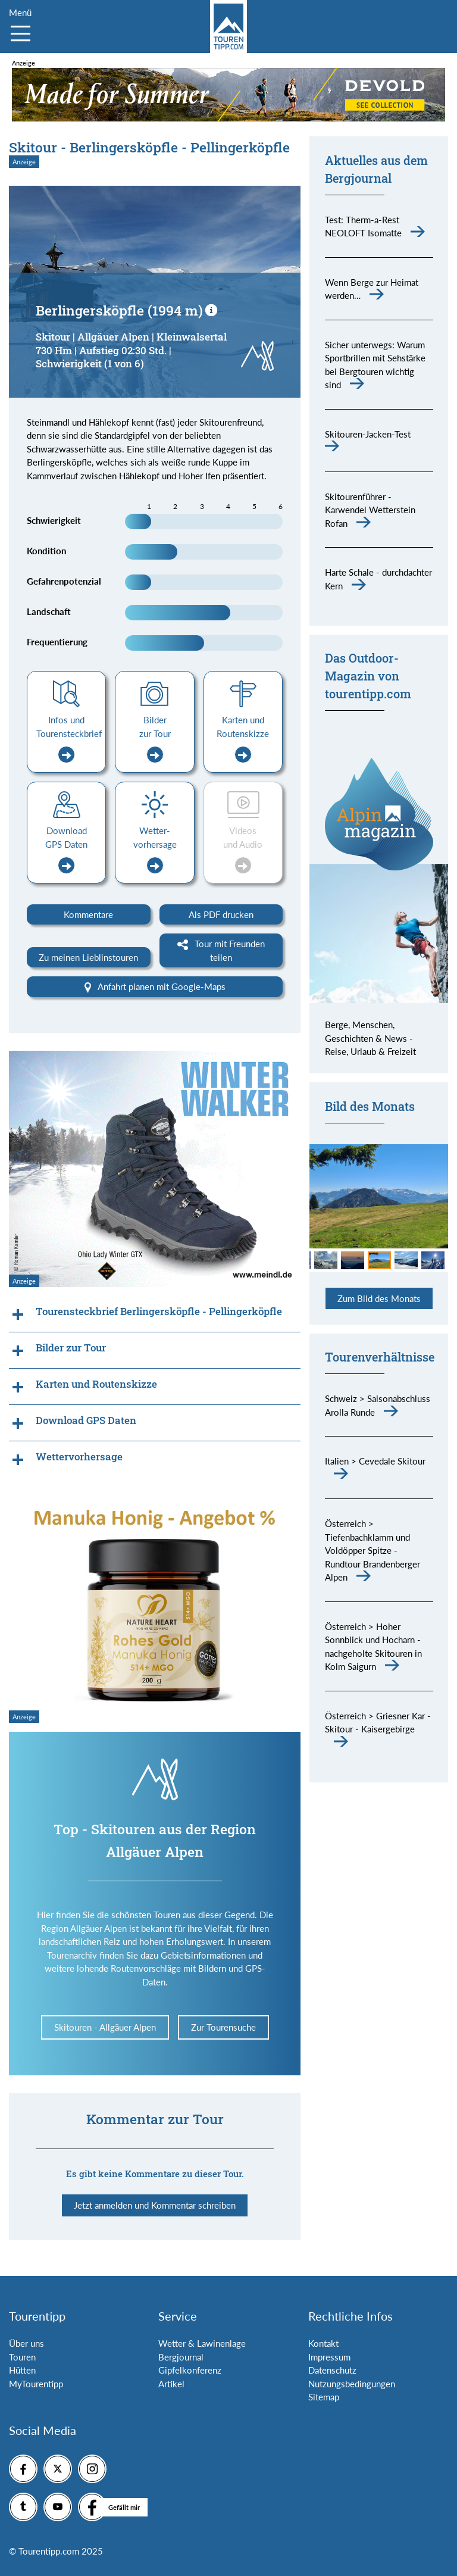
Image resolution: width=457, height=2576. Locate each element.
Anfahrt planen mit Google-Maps (155, 987)
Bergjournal (181, 2357)
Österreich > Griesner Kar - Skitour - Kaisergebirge (378, 1722)
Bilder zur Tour (155, 738)
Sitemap (323, 2396)
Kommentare (88, 914)
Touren (22, 2357)
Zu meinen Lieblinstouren (88, 957)
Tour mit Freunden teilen (221, 950)
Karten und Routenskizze (243, 738)
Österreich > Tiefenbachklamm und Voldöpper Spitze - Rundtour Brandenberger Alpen (372, 1550)
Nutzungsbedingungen (351, 2383)
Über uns (26, 2343)
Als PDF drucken (221, 914)
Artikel (171, 2383)
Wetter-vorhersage (155, 849)
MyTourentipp (36, 2383)
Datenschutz (332, 2370)
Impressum (329, 2357)
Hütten (22, 2370)
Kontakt (323, 2343)
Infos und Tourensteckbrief (69, 738)
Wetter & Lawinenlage (202, 2343)
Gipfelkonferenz (189, 2370)
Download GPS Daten (66, 849)
